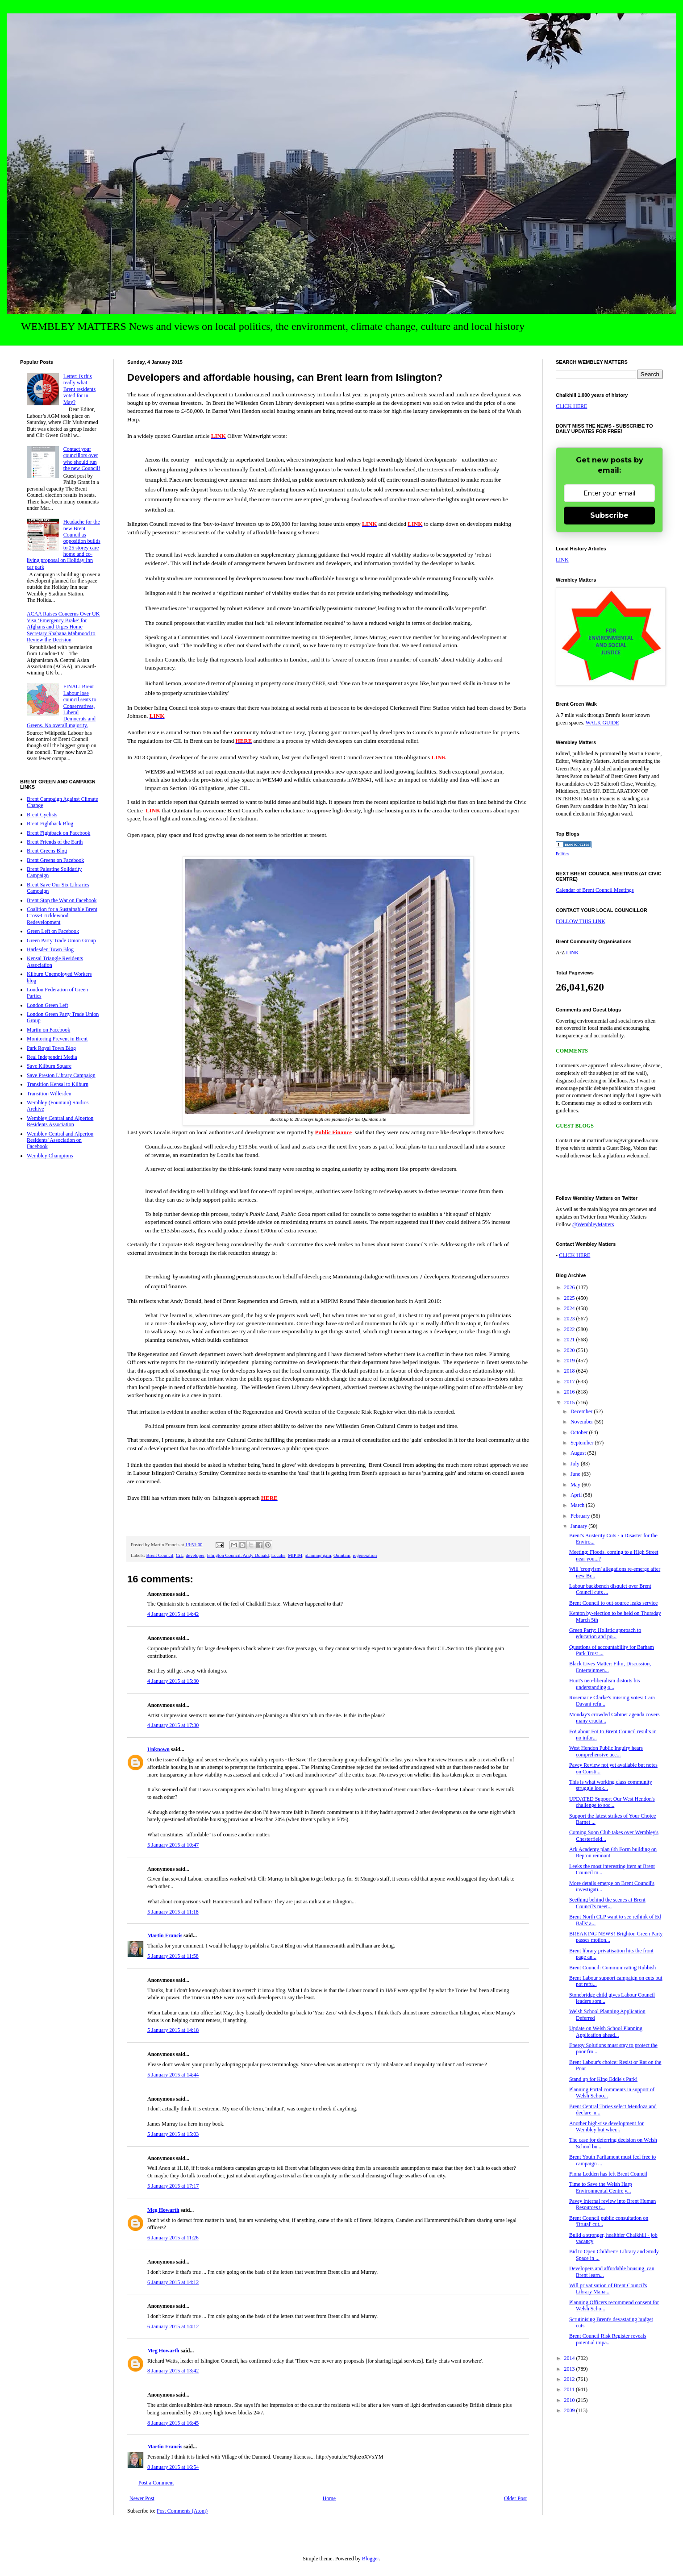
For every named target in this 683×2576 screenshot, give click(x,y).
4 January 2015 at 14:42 (173, 1614)
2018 (570, 1371)
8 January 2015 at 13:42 (173, 2371)
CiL (179, 1555)
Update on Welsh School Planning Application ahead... (605, 2031)
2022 (570, 1329)
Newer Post (141, 2498)
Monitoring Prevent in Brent (57, 1039)
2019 (570, 1360)
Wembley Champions (50, 1156)
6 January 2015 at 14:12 (173, 2282)
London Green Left (47, 1005)
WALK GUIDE (602, 723)
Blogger (370, 2558)
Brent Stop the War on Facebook (61, 900)
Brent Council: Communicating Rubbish (612, 1967)
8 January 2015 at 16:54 (173, 2467)
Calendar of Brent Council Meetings (595, 890)
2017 (570, 1381)
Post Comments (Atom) (182, 2511)
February (581, 1516)
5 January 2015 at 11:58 (173, 1956)
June (576, 1474)
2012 (570, 2379)
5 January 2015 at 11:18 (173, 1912)
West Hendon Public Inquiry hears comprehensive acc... (606, 1751)
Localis (278, 1555)
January (579, 1526)
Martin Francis (164, 1935)
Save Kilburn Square (49, 1066)
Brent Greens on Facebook (55, 860)
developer (195, 1555)
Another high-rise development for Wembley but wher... (606, 2126)
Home (329, 2498)
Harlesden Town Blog (50, 949)
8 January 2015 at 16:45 (173, 2423)
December (582, 1411)
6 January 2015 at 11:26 (173, 2238)
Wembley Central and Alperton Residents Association (60, 1121)
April (577, 1495)
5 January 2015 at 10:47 (173, 1845)
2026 (570, 1287)
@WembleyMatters (593, 1224)
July (576, 1464)
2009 (570, 2410)
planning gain (317, 1555)
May (576, 1485)
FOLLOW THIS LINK (580, 921)
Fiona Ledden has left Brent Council (608, 2174)
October (580, 1432)
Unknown (158, 1749)
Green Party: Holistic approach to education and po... (605, 1633)
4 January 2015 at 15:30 (173, 1681)
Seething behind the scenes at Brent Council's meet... (607, 1903)
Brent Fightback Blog (50, 823)
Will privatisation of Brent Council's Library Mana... (608, 2288)
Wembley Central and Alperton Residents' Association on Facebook (60, 1140)
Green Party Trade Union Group (61, 940)
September (583, 1443)
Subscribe (609, 515)
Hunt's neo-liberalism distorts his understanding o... (604, 1683)
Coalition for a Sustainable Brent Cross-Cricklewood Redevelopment (62, 915)
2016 (570, 1392)
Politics (562, 853)
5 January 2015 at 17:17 (173, 2186)
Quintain (341, 1555)
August (579, 1453)
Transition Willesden (49, 1093)
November (583, 1422)
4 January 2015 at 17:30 (173, 1725)
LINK (562, 560)
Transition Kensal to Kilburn (57, 1084)
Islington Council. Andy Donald (238, 1555)
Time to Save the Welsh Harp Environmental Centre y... (600, 2187)
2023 (570, 1318)
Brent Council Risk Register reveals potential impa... (607, 2339)
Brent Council (159, 1555)
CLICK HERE (571, 406)
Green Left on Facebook (53, 931)
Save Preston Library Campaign (61, 1075)
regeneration (365, 1555)
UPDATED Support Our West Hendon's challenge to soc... (612, 1802)
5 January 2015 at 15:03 (173, 2134)
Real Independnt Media (52, 1057)
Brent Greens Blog (47, 851)
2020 (570, 1350)
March (578, 1505)
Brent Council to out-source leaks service (613, 1603)
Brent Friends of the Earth (55, 842)
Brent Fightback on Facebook (58, 833)
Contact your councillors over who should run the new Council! (81, 458)
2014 (570, 2358)
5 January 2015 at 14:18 (173, 2030)
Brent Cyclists (42, 815)
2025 (570, 1298)
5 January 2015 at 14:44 (173, 2075)
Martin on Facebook (48, 1030)
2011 (570, 2389)
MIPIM (295, 1555)
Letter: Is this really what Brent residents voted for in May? (79, 389)
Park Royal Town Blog (51, 1048)
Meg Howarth (163, 2210)
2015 (570, 1402)
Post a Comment (156, 2483)
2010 (570, 2400)
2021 (570, 1339)
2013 (570, 2369)
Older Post (515, 2498)
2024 (570, 1308)
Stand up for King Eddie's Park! (603, 2079)
